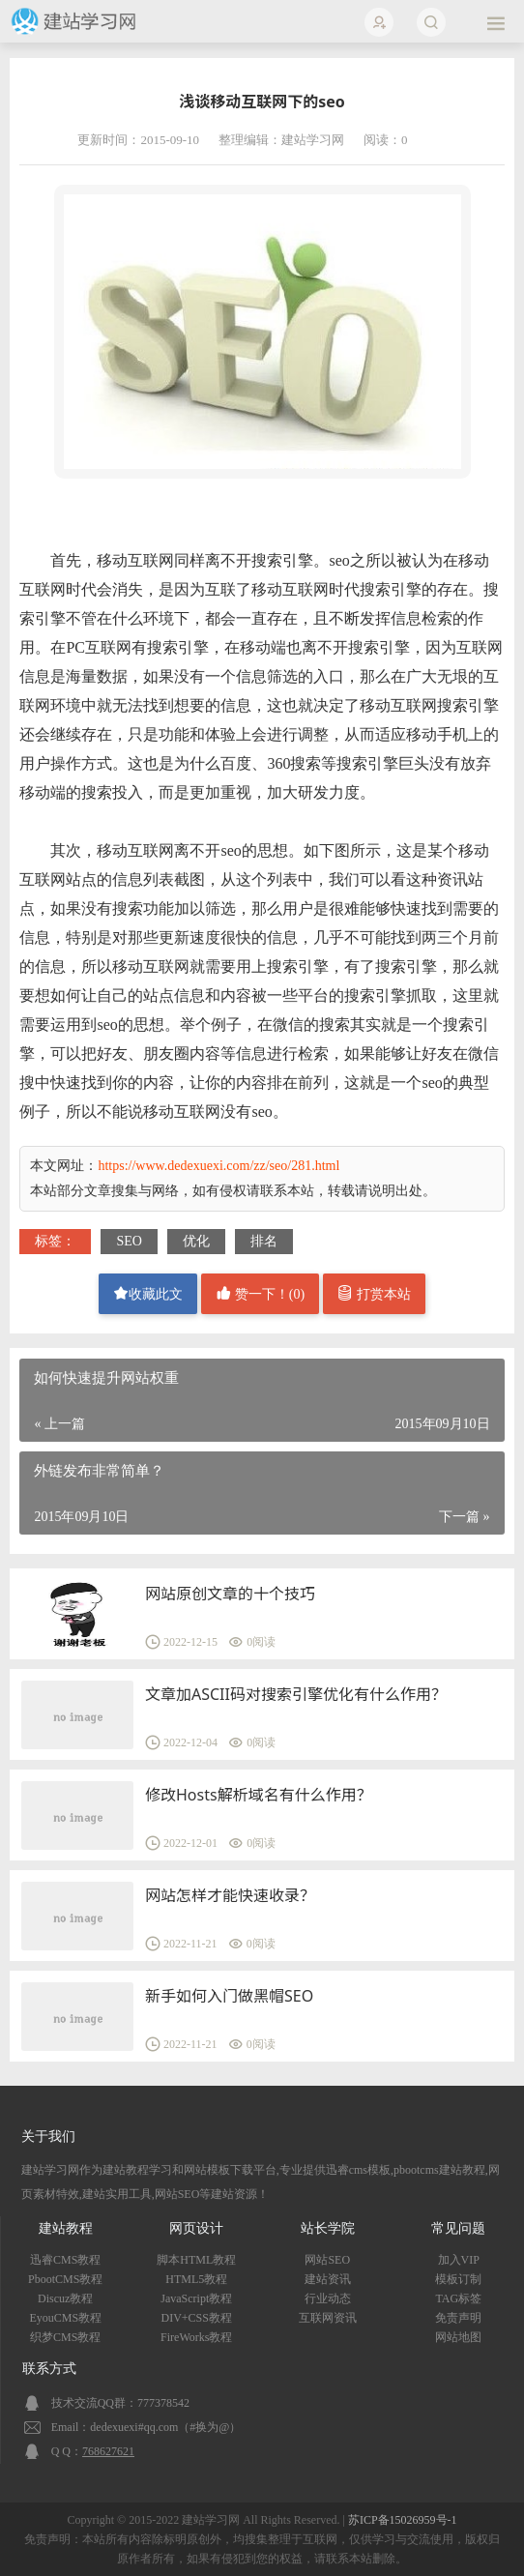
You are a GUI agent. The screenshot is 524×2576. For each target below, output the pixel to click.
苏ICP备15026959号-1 (402, 2520)
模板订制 (458, 2279)
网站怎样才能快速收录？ (230, 1895)
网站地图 (458, 2337)
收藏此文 (148, 1293)
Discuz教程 (65, 2298)
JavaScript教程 (196, 2298)
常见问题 (458, 2228)
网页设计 (196, 2228)
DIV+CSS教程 (196, 2318)
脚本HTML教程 (196, 2260)
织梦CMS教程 (65, 2337)
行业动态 (328, 2298)
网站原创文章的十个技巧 (230, 1593)
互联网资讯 (328, 2318)
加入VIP (459, 2260)
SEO (128, 1241)
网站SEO (327, 2260)
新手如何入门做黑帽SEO (229, 1995)
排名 (263, 1241)
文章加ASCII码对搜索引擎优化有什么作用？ (296, 1694)
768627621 (108, 2451)
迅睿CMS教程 (65, 2260)
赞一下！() (260, 1293)
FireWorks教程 (196, 2337)
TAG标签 (458, 2298)
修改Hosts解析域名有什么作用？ (258, 1794)
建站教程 (66, 2228)
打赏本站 (374, 1293)
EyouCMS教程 (65, 2318)
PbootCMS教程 (65, 2279)
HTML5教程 (196, 2279)
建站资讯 (328, 2279)
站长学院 (328, 2228)
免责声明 (458, 2318)
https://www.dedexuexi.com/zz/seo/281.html (218, 1165)
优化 (196, 1241)
